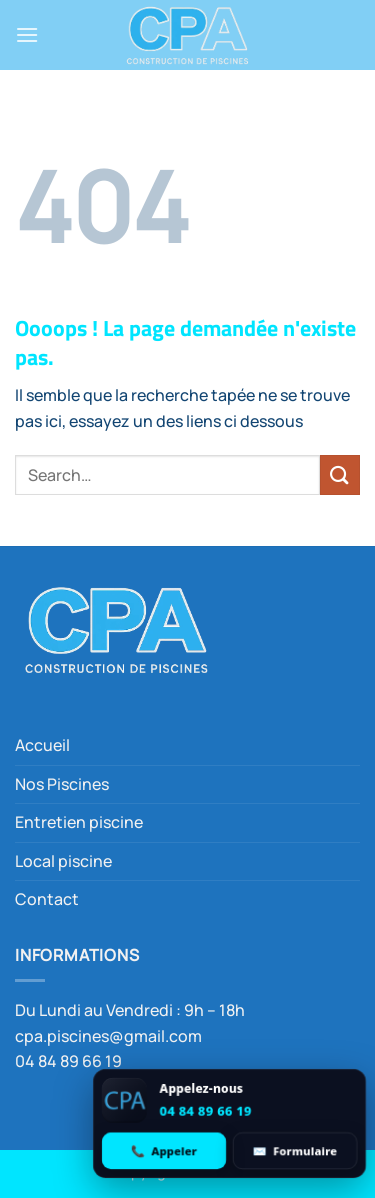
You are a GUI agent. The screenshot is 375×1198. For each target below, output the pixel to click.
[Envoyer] (340, 474)
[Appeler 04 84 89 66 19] (164, 1150)
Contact (47, 899)
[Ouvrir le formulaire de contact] (295, 1150)
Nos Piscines (62, 784)
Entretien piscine (79, 822)
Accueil (42, 745)
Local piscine (63, 861)
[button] (27, 34)
